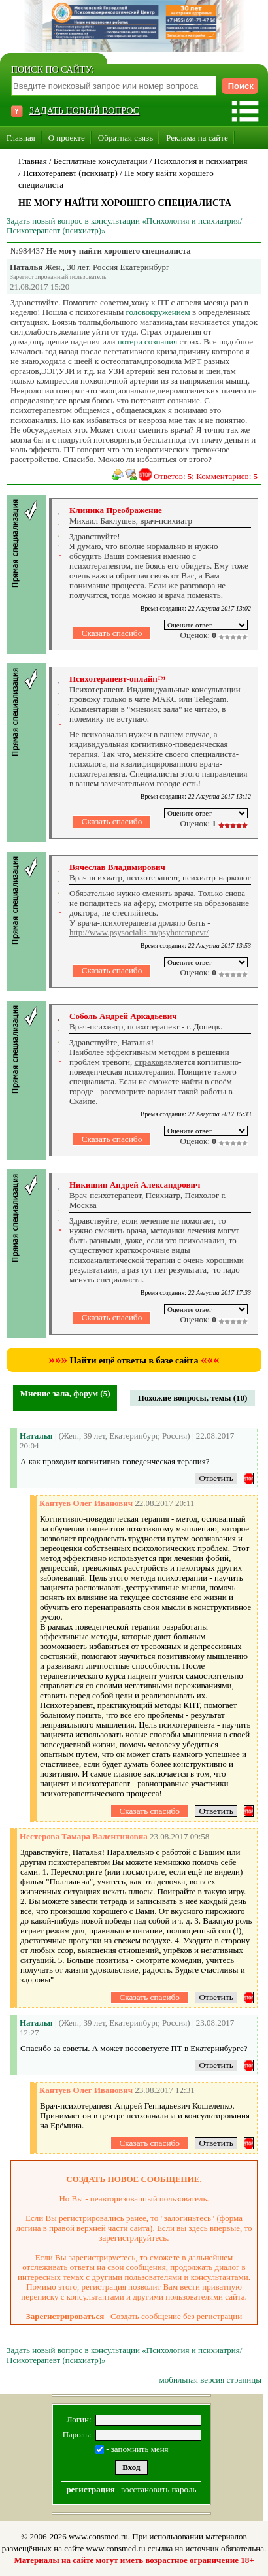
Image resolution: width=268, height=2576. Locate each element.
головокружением (158, 312)
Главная (21, 137)
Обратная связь (125, 137)
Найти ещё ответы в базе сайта (134, 1360)
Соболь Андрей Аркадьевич (123, 1016)
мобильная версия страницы (210, 2379)
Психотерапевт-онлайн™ (117, 679)
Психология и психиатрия (201, 161)
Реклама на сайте (197, 137)
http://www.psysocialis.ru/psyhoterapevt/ (139, 932)
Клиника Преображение (115, 510)
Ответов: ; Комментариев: (206, 476)
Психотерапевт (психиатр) (70, 173)
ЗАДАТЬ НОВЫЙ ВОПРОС (84, 111)
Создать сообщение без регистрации (176, 2316)
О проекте (66, 137)
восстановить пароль (158, 2489)
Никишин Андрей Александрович (134, 1185)
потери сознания (147, 341)
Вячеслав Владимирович (117, 867)
